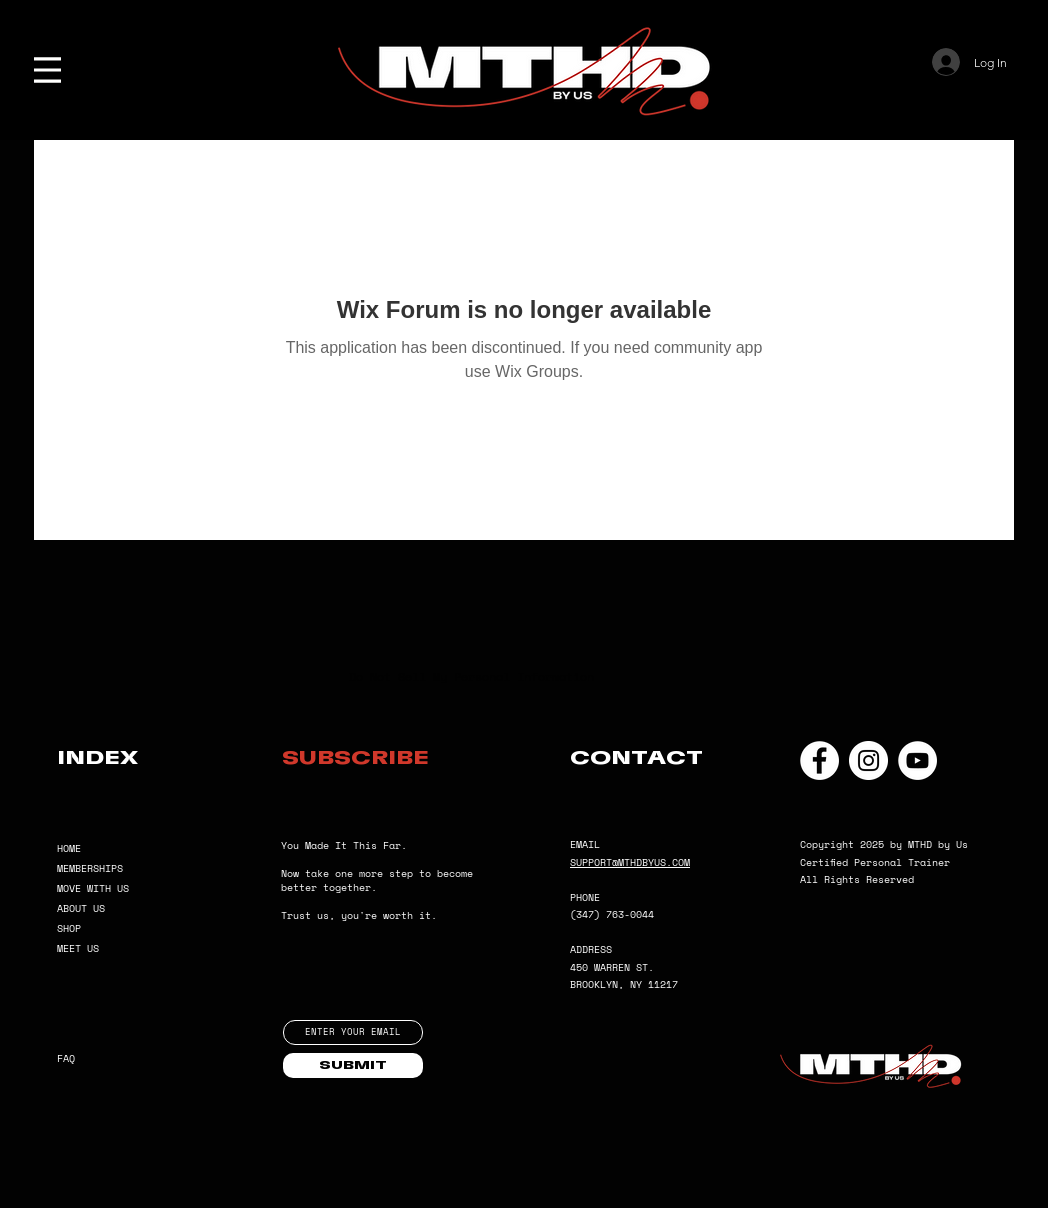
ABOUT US (81, 908)
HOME (69, 848)
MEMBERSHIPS (90, 868)
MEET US (78, 948)
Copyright (830, 844)
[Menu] (47, 70)
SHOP (69, 928)
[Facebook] (819, 760)
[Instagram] (868, 760)
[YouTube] (917, 760)
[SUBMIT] (353, 1065)
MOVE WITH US (93, 888)
